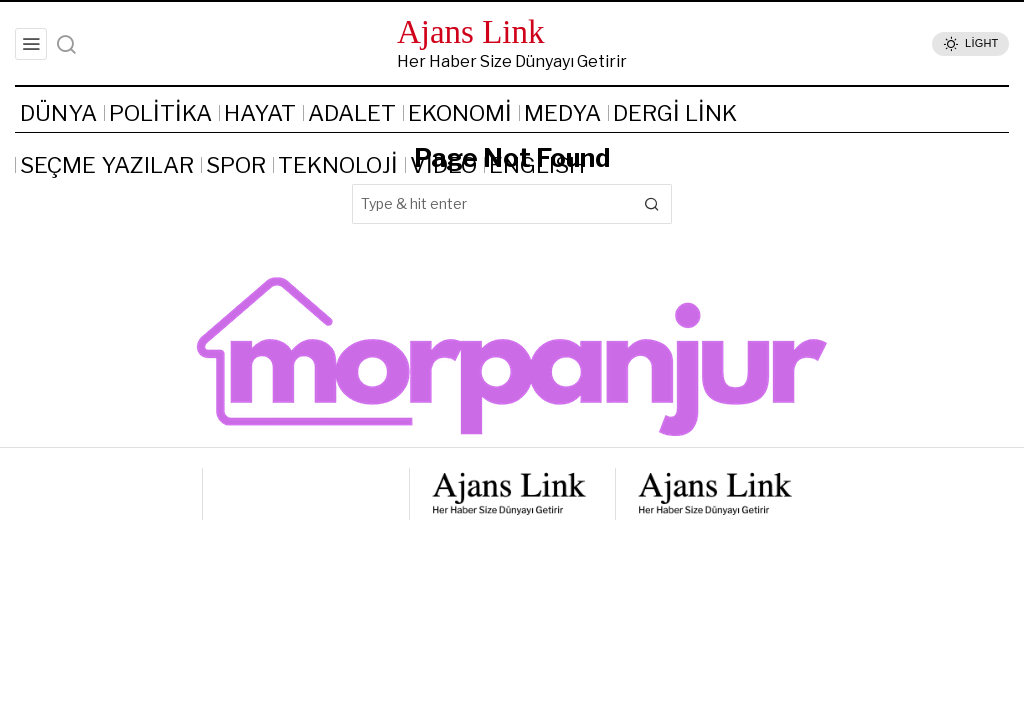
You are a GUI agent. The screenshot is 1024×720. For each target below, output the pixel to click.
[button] (652, 204)
